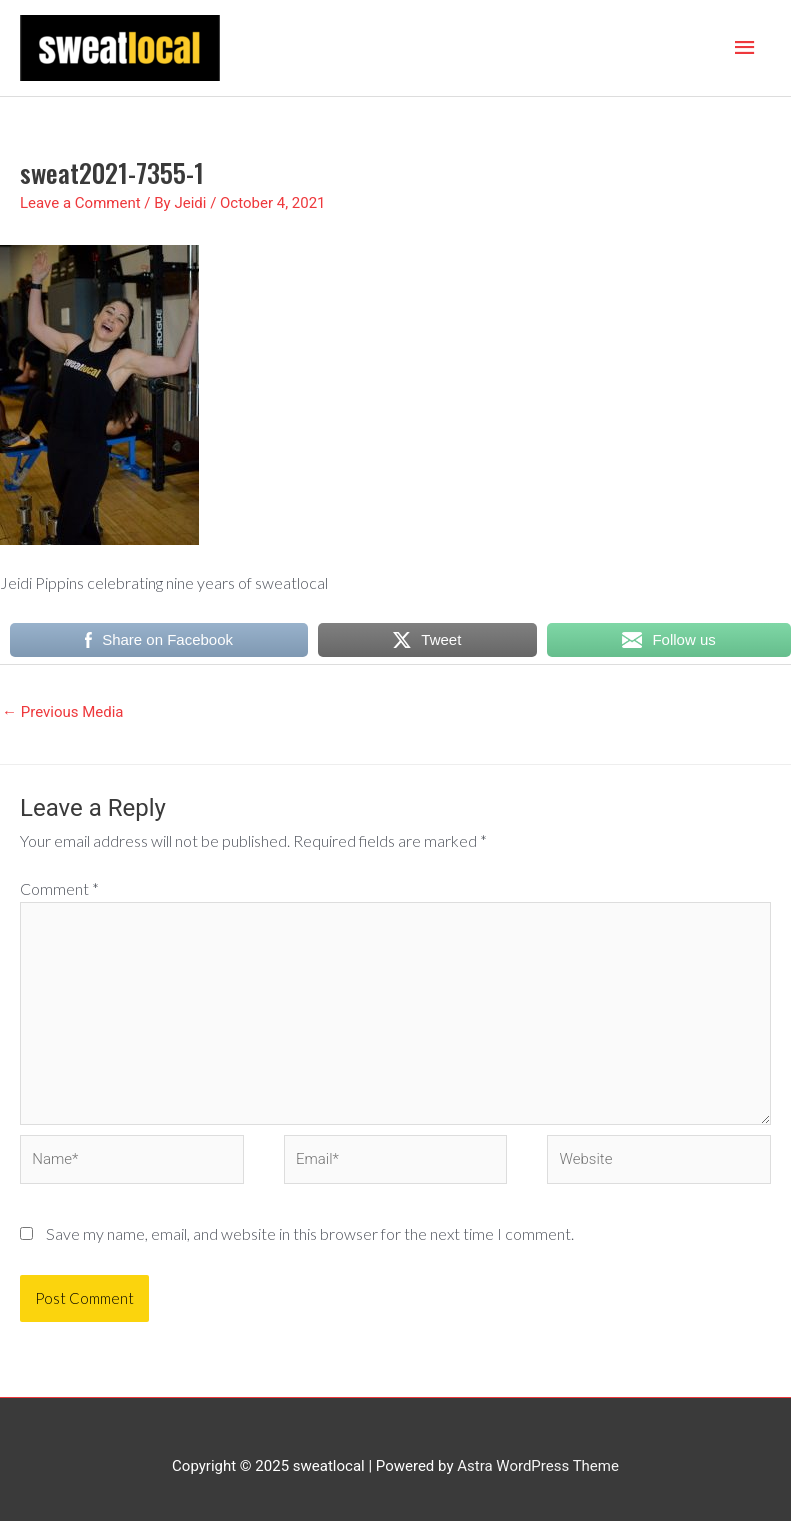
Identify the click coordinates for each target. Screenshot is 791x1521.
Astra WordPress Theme (538, 1466)
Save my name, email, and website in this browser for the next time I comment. (310, 1233)
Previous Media (63, 712)
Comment (59, 888)
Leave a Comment (80, 203)
